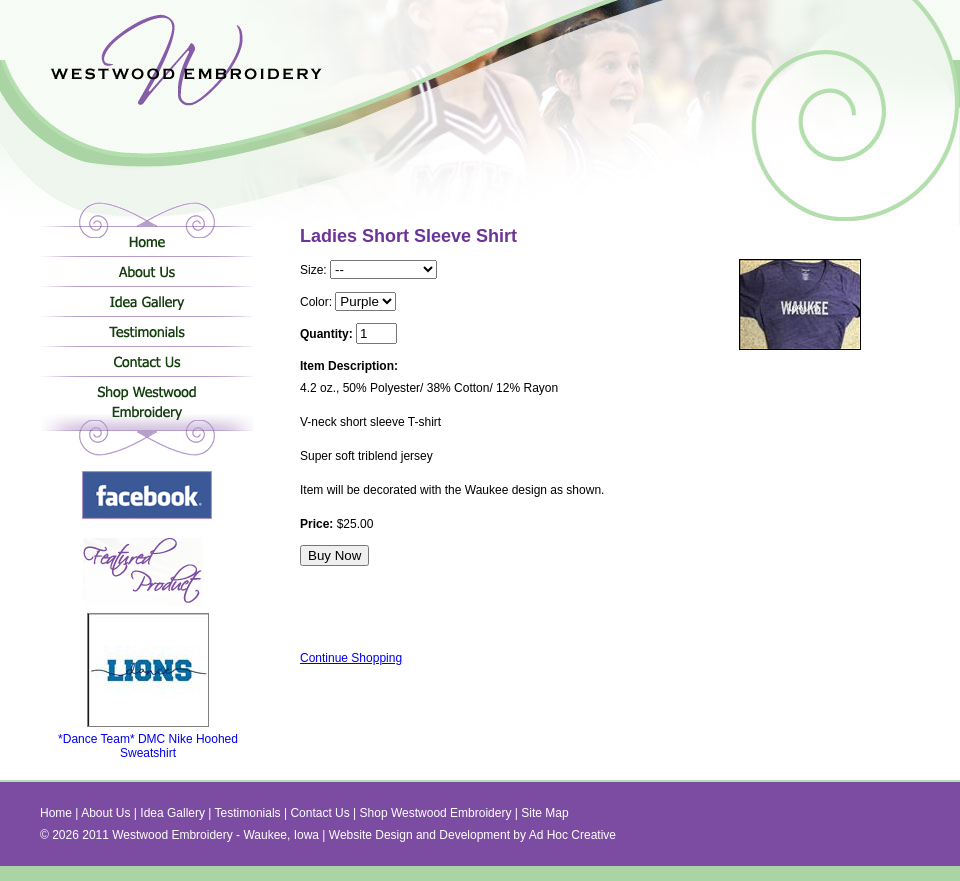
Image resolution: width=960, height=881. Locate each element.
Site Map (544, 813)
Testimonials (146, 331)
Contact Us (146, 361)
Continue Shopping (351, 658)
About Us (146, 271)
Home (146, 241)
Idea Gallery (146, 301)
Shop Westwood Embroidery (146, 406)
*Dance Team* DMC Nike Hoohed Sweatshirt (148, 740)
